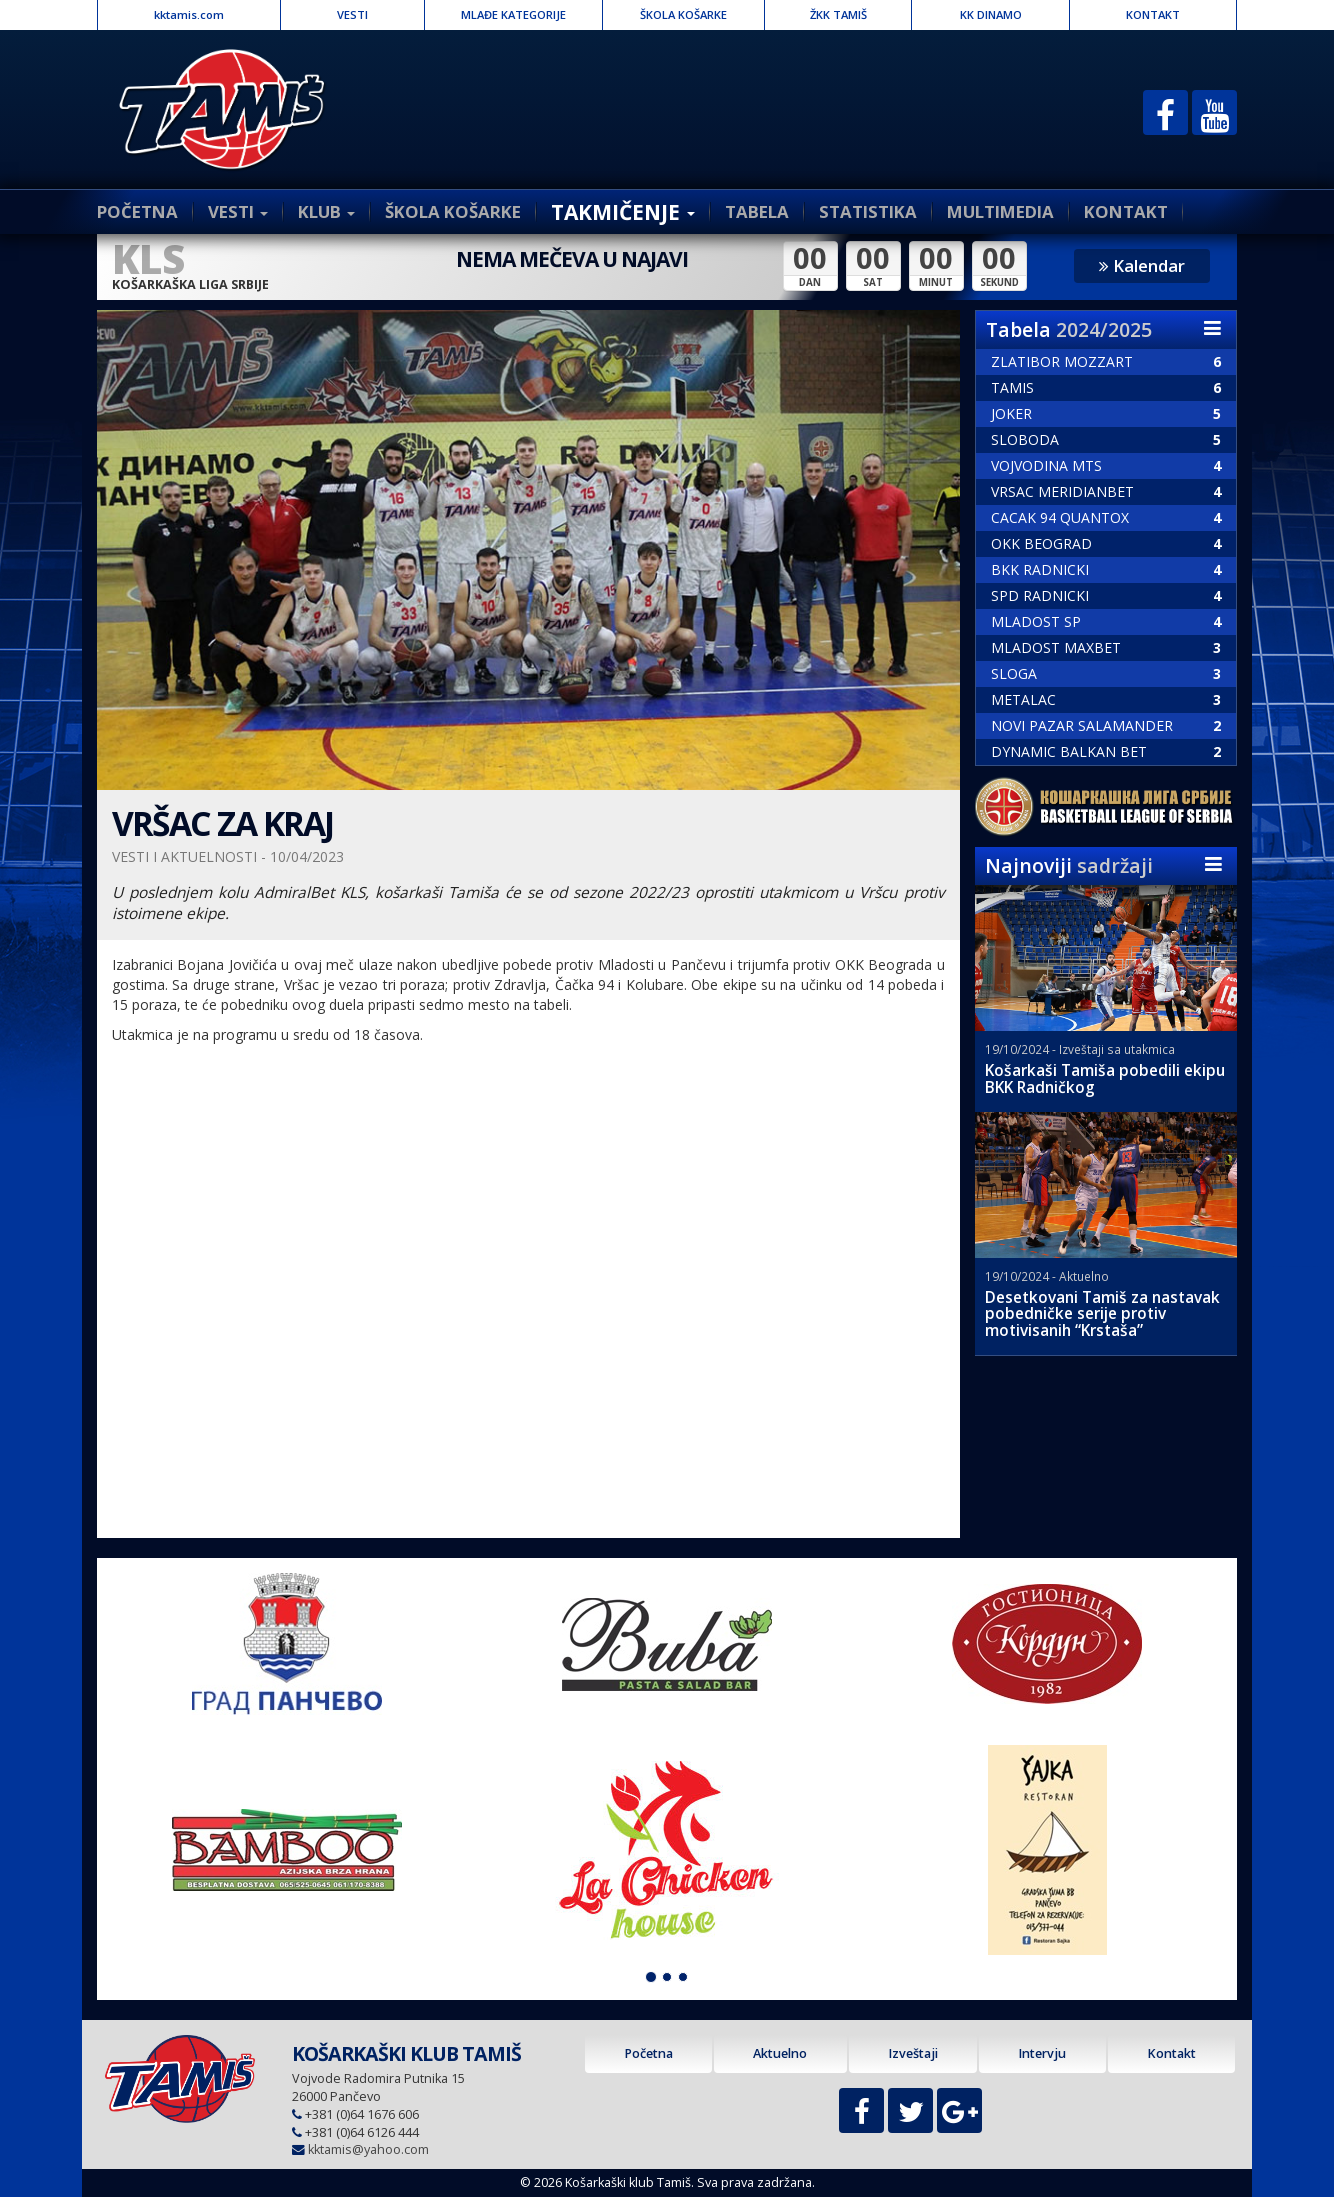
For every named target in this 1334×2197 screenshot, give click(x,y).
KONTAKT (1153, 14)
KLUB (326, 211)
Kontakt (1171, 2053)
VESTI (352, 14)
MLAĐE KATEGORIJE (513, 14)
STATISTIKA (868, 211)
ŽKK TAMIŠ (838, 14)
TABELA (757, 211)
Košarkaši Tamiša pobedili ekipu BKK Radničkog (1105, 1079)
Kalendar (1142, 265)
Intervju (1042, 2053)
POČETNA (137, 211)
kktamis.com (189, 14)
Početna (648, 2053)
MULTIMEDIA (1000, 211)
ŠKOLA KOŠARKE (683, 14)
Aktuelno (780, 2053)
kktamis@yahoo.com (368, 2149)
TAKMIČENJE (623, 212)
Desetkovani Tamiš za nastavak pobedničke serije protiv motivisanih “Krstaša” (1102, 1314)
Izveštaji (913, 2053)
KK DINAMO (991, 14)
